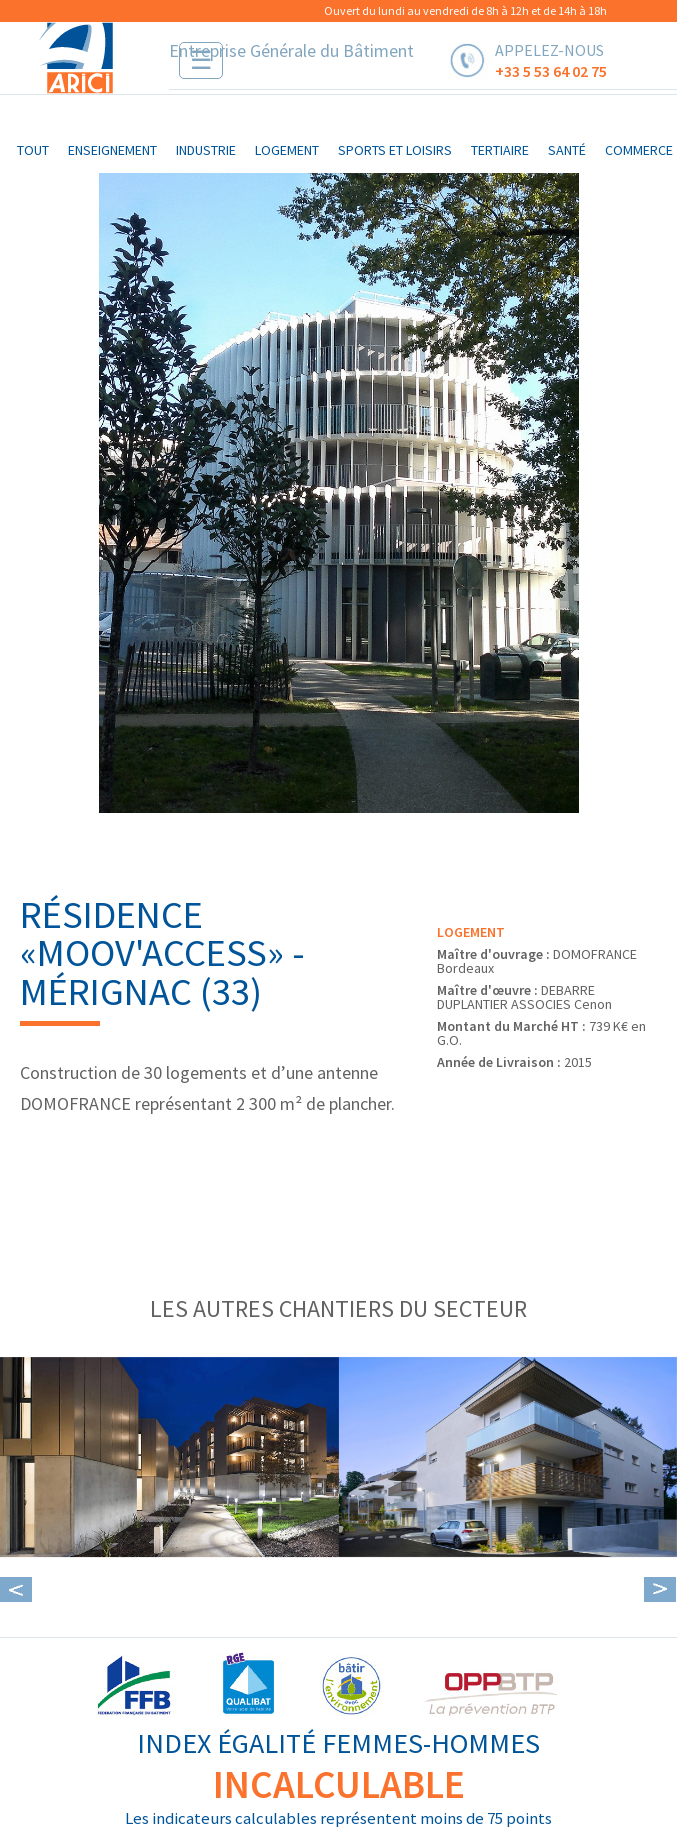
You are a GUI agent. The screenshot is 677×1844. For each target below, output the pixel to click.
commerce (639, 150)
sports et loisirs (395, 150)
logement (287, 150)
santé (567, 150)
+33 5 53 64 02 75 (551, 70)
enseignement (112, 150)
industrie (206, 150)
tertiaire (500, 150)
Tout (33, 150)
